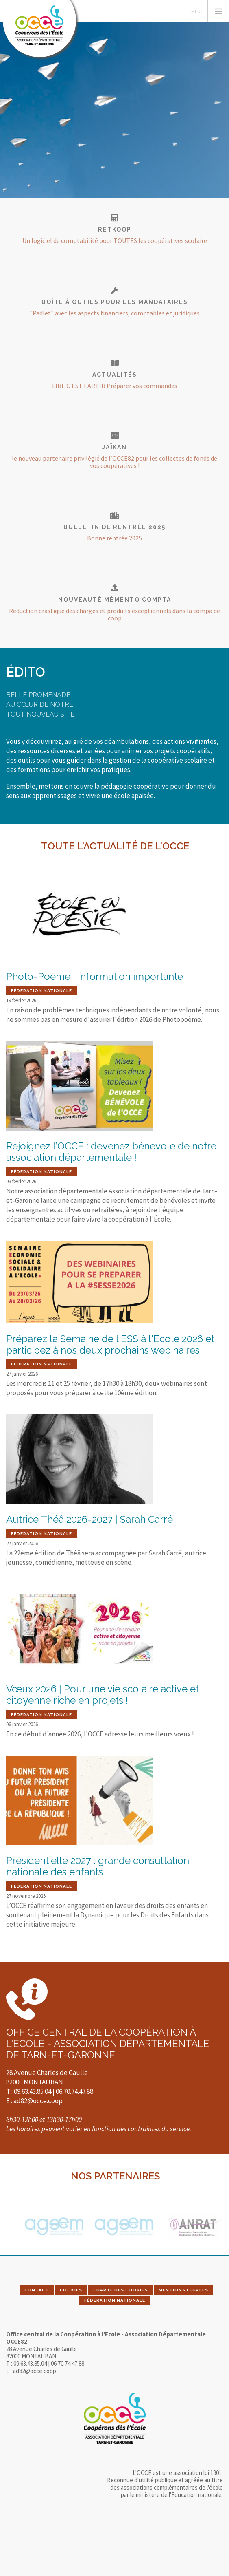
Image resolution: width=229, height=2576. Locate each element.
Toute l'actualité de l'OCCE (115, 846)
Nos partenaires (115, 2176)
